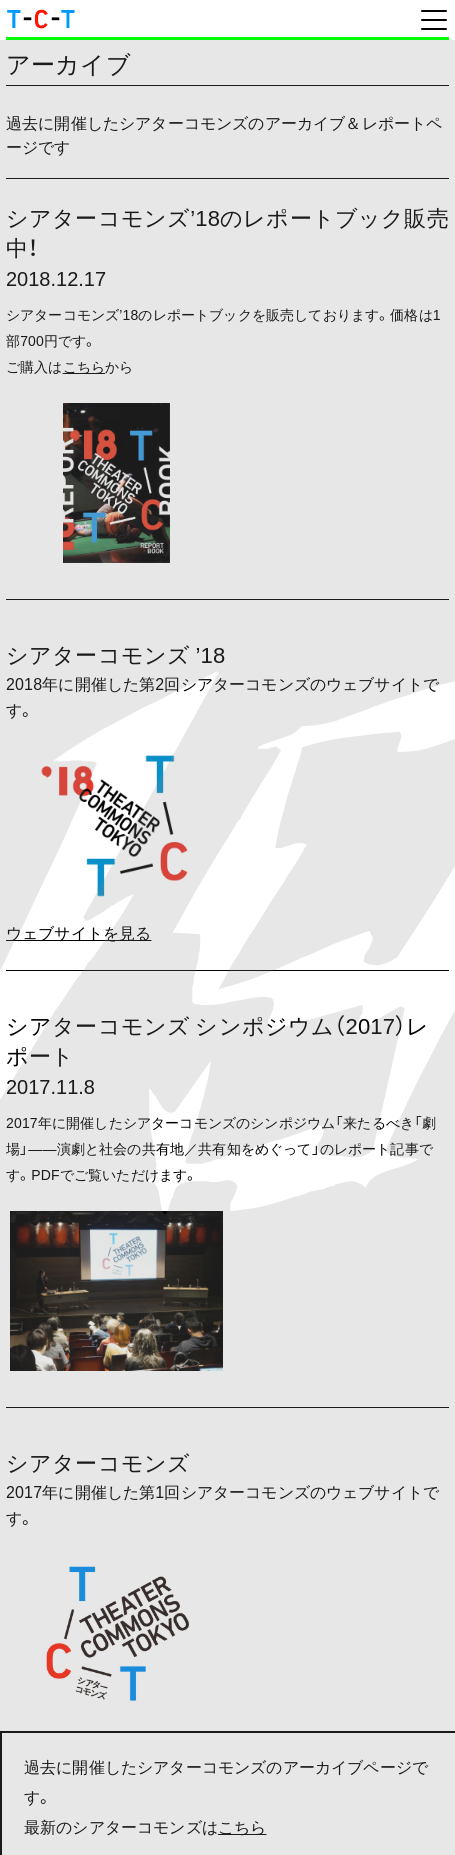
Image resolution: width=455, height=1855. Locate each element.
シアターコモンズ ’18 (115, 653)
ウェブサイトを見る (78, 932)
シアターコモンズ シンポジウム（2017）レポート (217, 1039)
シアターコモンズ (98, 1461)
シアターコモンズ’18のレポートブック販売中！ (227, 231)
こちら (242, 1826)
